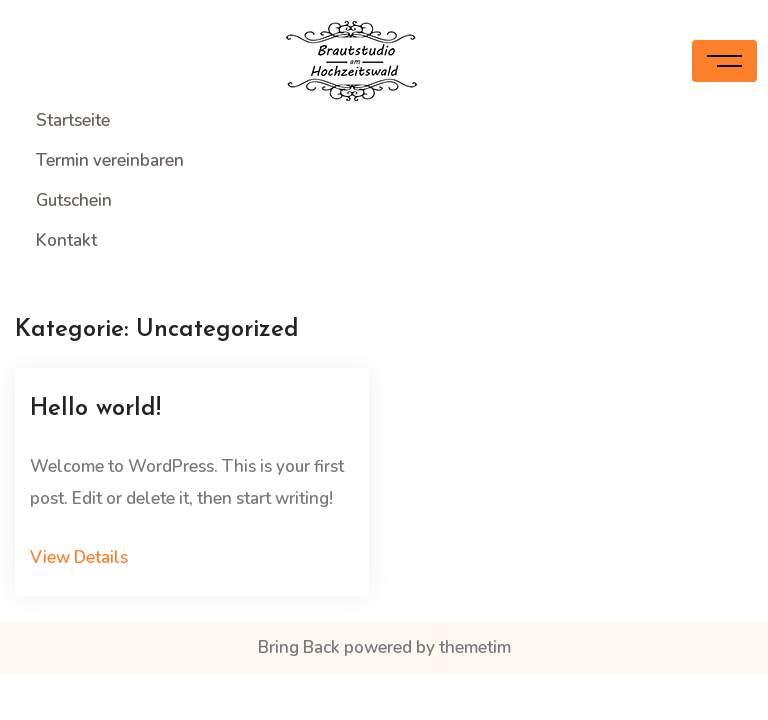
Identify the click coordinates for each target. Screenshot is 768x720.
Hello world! (95, 409)
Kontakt (66, 240)
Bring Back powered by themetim (384, 647)
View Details (79, 557)
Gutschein (74, 200)
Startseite (73, 120)
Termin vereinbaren (110, 160)
